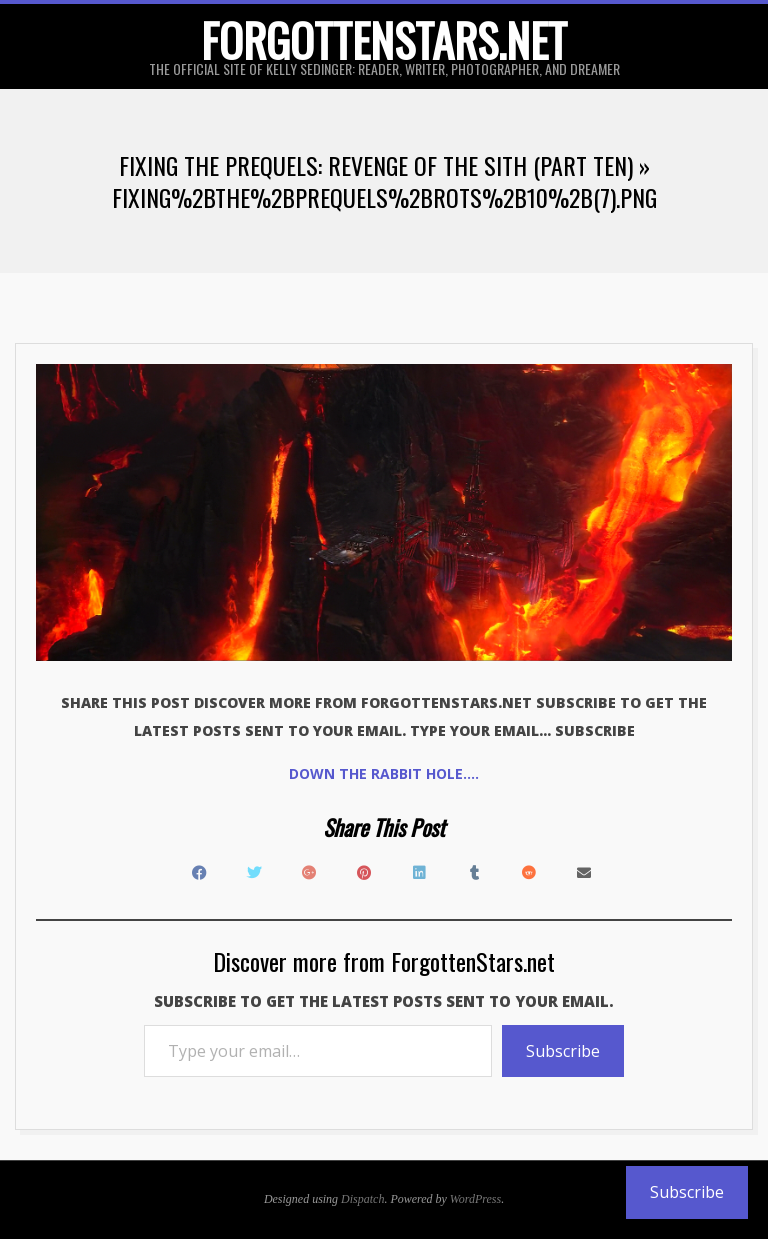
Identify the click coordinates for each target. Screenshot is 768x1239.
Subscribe (563, 1051)
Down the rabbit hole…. (384, 773)
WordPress (475, 1199)
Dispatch (362, 1199)
